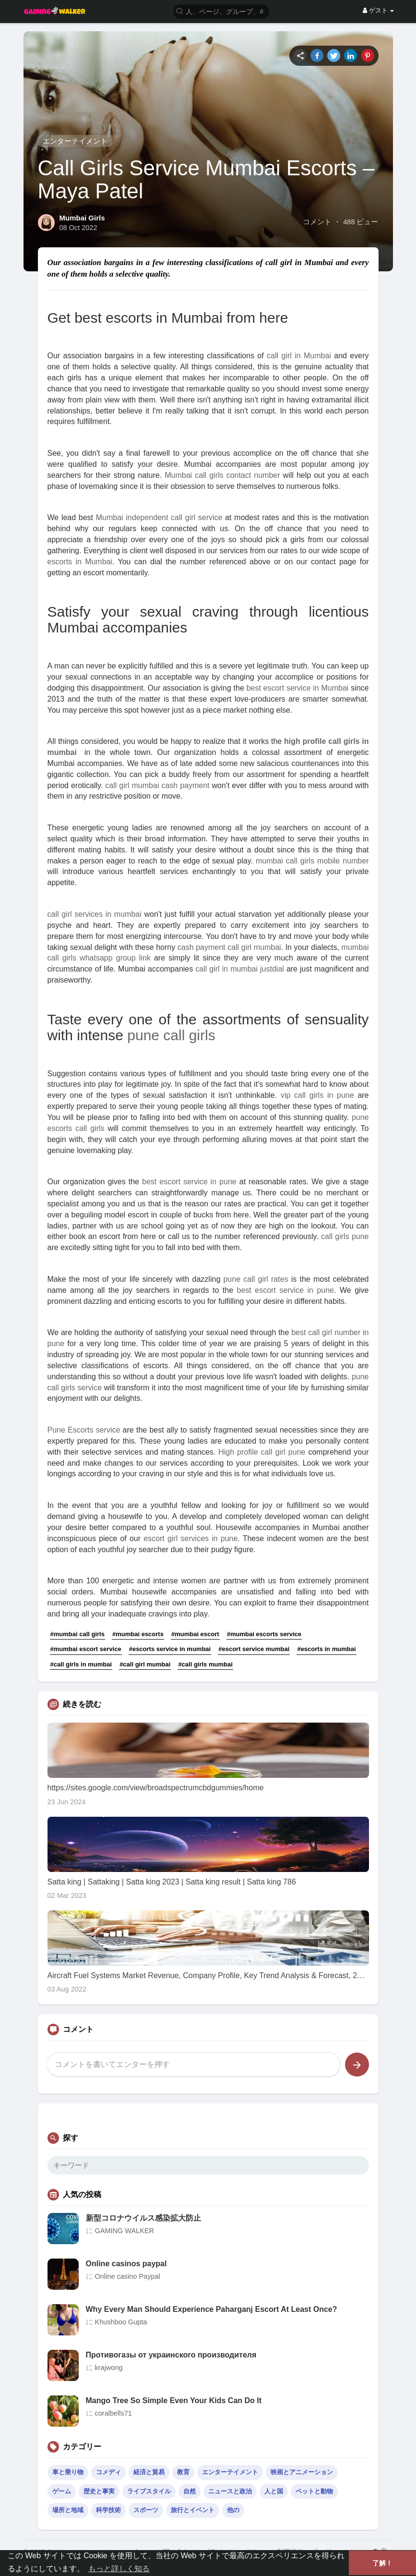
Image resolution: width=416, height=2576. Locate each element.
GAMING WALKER (125, 2231)
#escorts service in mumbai (170, 1649)
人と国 (273, 2491)
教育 (183, 2472)
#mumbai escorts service (264, 1634)
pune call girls (171, 1035)
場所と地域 (67, 2510)
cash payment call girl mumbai (229, 947)
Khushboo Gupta (121, 2322)
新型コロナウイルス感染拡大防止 (143, 2218)
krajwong (109, 2367)
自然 (189, 2491)
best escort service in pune (189, 1182)
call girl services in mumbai (95, 914)
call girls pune (344, 1236)
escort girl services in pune (190, 1538)
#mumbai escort (195, 1634)
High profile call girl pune (261, 1452)
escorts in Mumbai (80, 562)
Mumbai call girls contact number (222, 475)
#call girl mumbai (144, 1664)
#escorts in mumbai (326, 1649)
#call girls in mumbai (81, 1664)
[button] (221, 11)
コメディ (108, 2472)
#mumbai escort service (85, 1649)
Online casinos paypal (126, 2264)
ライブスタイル (149, 2491)
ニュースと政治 (230, 2491)
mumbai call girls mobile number (312, 861)
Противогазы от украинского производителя (171, 2355)
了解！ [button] (382, 2563)
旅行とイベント (192, 2510)
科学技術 (108, 2510)
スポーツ (145, 2510)
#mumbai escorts (138, 1634)
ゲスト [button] (378, 10)
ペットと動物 (314, 2491)
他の (233, 2510)
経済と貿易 (149, 2472)
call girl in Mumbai (299, 356)
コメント (317, 222)
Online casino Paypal (127, 2276)
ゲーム (61, 2491)
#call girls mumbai (205, 1664)
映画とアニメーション (302, 2472)
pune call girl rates (255, 1279)
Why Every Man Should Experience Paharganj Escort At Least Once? (211, 2309)
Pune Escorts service (84, 1430)
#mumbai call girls (77, 1634)
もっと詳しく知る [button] (119, 2568)
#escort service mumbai (253, 1649)
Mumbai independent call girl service (159, 517)
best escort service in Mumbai (298, 688)
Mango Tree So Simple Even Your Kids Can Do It (174, 2400)
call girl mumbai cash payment (157, 785)
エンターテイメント (75, 141)
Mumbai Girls (82, 218)
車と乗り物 (67, 2472)
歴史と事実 (99, 2491)
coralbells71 (113, 2413)
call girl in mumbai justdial (239, 969)
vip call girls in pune (317, 1095)
